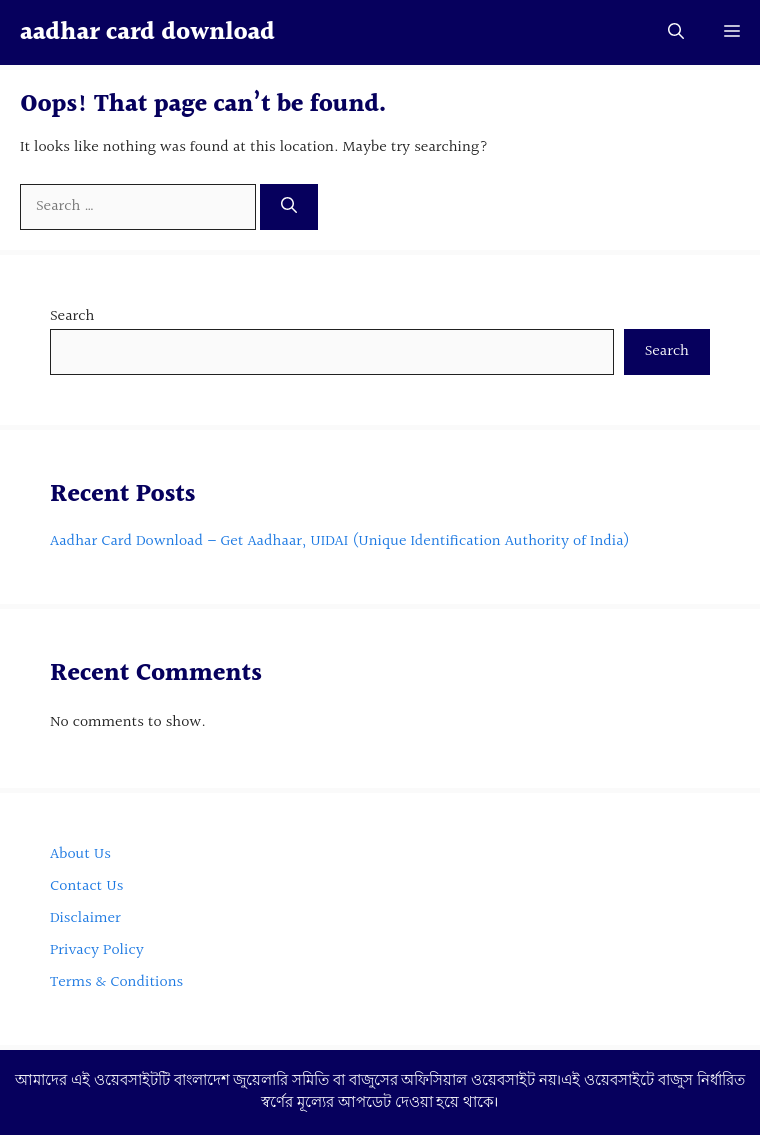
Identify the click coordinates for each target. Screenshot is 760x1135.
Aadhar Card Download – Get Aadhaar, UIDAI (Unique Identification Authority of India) (340, 541)
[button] (676, 32)
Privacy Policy (99, 950)
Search (72, 316)
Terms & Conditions (116, 982)
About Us (82, 854)
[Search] (289, 207)
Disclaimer (85, 918)
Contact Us (86, 886)
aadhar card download (147, 32)
